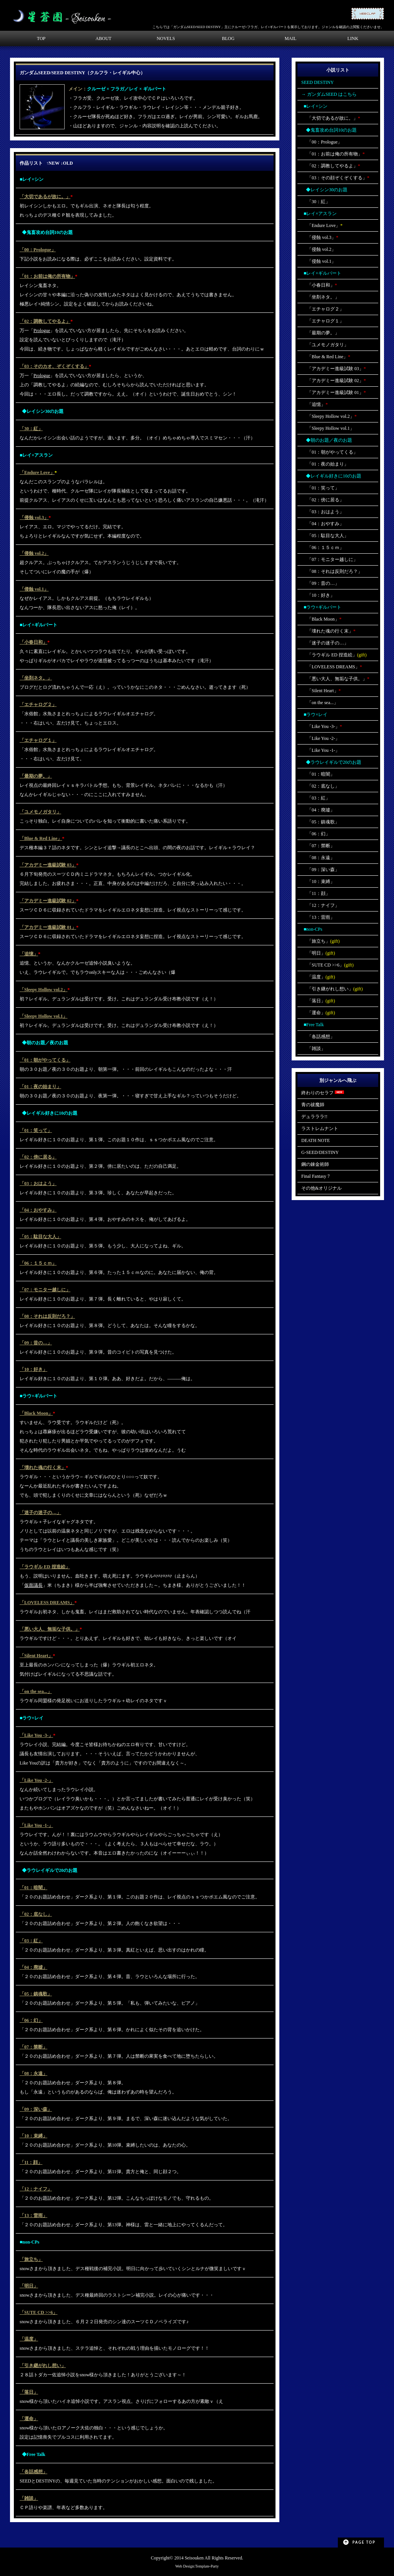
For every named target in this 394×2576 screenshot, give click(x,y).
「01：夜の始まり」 (40, 1086)
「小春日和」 (33, 642)
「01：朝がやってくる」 (45, 1060)
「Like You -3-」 (36, 1735)
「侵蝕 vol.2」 (34, 553)
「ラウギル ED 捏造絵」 (45, 1566)
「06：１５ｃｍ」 (38, 1263)
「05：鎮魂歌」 (36, 1994)
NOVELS (166, 38)
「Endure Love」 (37, 472)
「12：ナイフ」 (36, 2189)
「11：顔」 (31, 2162)
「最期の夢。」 (36, 776)
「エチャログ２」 (38, 704)
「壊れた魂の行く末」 (43, 1467)
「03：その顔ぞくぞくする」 (335, 177)
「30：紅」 (31, 428)
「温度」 (29, 2339)
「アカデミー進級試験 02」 (48, 900)
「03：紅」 (31, 1940)
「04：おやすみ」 (38, 1210)
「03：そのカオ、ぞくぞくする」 (54, 366)
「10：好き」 (33, 1369)
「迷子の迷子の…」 (40, 1512)
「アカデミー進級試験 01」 (48, 927)
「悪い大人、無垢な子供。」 (50, 1629)
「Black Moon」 (36, 1413)
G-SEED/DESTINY (320, 1152)
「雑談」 (29, 2498)
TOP (41, 38)
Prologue (41, 330)
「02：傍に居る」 (38, 1157)
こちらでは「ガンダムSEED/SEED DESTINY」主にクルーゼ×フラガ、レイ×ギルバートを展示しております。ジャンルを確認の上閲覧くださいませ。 (268, 27)
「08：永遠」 (33, 2073)
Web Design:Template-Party (197, 2566)
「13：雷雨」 (33, 2215)
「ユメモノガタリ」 (40, 812)
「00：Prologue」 (38, 249)
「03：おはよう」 (38, 1183)
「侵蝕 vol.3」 (34, 517)
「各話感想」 (33, 2471)
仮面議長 (33, 1585)
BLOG (228, 38)
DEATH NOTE (315, 1140)
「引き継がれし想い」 (43, 2365)
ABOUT (103, 38)
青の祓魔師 (312, 1104)
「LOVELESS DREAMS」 (47, 1602)
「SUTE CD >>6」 (38, 2312)
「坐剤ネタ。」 (36, 678)
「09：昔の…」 (36, 1343)
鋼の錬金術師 (315, 1164)
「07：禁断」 (33, 2047)
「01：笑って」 (36, 1130)
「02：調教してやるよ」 (45, 321)
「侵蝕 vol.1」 (34, 589)
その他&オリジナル (321, 1188)
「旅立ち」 (31, 2259)
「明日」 (29, 2286)
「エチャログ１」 (38, 740)
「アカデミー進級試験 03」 (48, 865)
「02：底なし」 (36, 1914)
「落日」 (29, 2392)
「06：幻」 (31, 2020)
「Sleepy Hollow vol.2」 (43, 989)
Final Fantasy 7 (315, 1176)
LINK (353, 38)
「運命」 (29, 2418)
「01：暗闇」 (33, 1887)
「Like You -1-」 (36, 1825)
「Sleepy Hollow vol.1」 (43, 1016)
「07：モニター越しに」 (45, 1289)
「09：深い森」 (36, 2109)
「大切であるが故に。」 (45, 196)
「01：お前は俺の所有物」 (47, 276)
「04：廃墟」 (33, 1967)
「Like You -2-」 (36, 1780)
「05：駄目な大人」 (40, 1236)
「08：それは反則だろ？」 (47, 1316)
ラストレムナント (319, 1128)
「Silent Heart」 (36, 1655)
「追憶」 (29, 954)
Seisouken (194, 2558)
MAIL (291, 38)
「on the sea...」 (36, 1691)
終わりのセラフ (323, 1092)
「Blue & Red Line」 (41, 838)
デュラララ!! (314, 1116)
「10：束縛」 (33, 2136)
